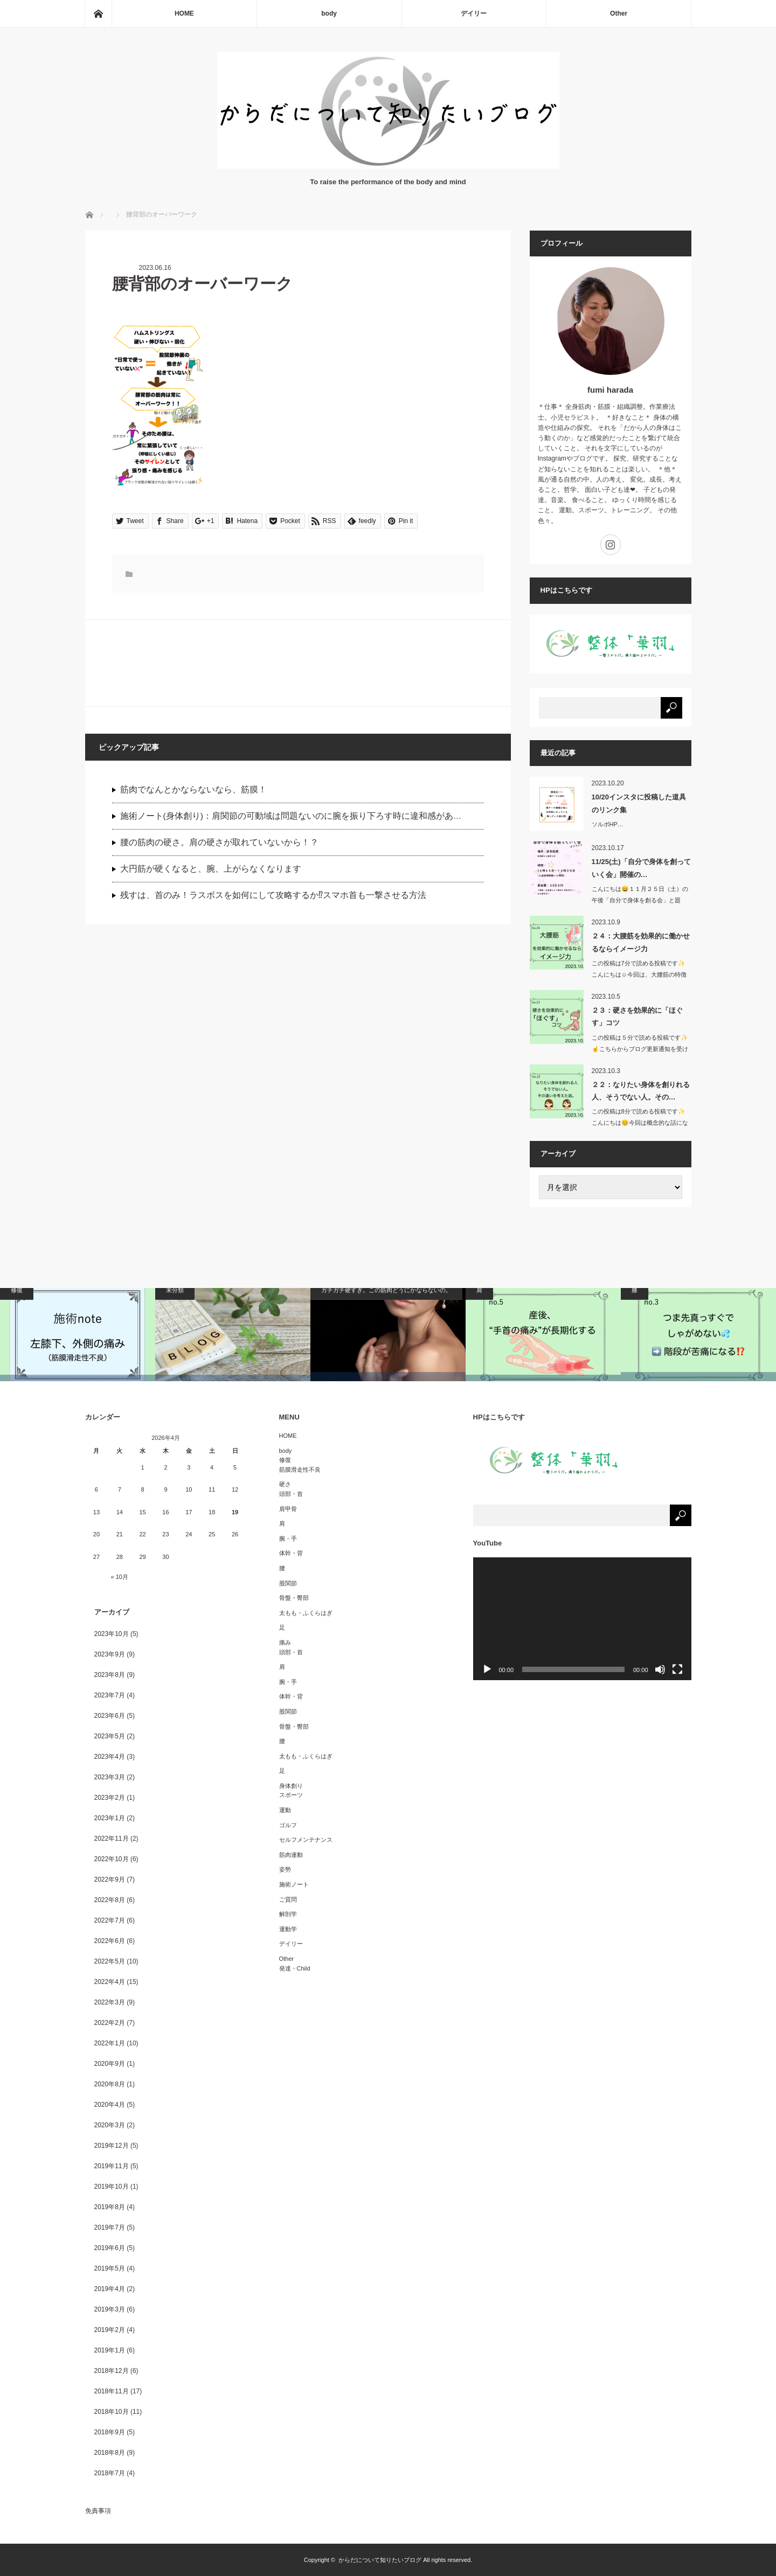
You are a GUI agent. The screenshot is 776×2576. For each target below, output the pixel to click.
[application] (582, 1618)
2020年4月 (109, 2104)
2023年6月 (109, 1715)
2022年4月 (109, 1982)
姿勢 (285, 1869)
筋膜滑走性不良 (300, 1469)
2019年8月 (109, 2207)
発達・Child (294, 1968)
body (329, 13)
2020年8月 (109, 2084)
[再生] (487, 1669)
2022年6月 (109, 1941)
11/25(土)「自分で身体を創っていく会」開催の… (641, 868)
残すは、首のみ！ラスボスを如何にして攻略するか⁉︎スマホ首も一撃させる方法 (273, 895)
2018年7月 (109, 2473)
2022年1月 (109, 2043)
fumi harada (610, 389)
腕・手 (288, 1538)
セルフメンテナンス (305, 1839)
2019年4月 (109, 2289)
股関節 (288, 1583)
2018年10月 (111, 2411)
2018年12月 (111, 2371)
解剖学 (288, 1914)
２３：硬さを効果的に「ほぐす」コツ (637, 1016)
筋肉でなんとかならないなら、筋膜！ (193, 789)
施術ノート (294, 1884)
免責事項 (98, 2511)
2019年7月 (109, 2227)
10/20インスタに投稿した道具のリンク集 (639, 803)
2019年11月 (111, 2166)
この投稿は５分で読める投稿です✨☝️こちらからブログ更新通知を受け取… (640, 1048)
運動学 (288, 1929)
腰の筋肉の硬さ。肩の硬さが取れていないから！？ (219, 842)
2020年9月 (109, 2063)
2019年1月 (109, 2350)
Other (618, 13)
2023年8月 (109, 1675)
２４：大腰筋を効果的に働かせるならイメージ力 (641, 942)
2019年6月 (109, 2248)
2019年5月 (109, 2268)
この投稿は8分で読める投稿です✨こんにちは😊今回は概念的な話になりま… (640, 1122)
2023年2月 (109, 1797)
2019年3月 (109, 2309)
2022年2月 (109, 2023)
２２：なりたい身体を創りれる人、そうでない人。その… (641, 1091)
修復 (285, 1460)
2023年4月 (109, 1756)
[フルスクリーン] (677, 1669)
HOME (184, 13)
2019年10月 (111, 2186)
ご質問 (288, 1899)
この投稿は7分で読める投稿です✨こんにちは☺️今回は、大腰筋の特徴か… (639, 974)
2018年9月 (109, 2432)
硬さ (285, 1484)
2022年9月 (109, 1879)
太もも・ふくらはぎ (305, 1613)
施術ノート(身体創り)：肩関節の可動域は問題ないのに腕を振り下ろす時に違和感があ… (291, 815)
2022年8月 (109, 1900)
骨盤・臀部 (294, 1598)
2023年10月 (111, 1634)
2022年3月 (109, 2002)
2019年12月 (111, 2145)
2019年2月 (109, 2330)
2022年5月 (109, 1961)
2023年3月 (109, 1777)
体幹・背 (291, 1553)
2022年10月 (111, 1859)
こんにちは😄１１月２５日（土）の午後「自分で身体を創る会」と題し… (640, 900)
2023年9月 (109, 1654)
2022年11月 (111, 1838)
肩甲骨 (288, 1509)
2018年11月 (111, 2391)
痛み (285, 1642)
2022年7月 (109, 1920)
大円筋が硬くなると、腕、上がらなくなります (210, 868)
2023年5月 (109, 1736)
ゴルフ (288, 1825)
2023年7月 (109, 1695)
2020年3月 (109, 2125)
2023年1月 (109, 1818)
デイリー (474, 13)
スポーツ (291, 1795)
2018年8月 (109, 2452)
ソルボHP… (607, 824)
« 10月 (119, 1577)
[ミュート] (660, 1669)
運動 (285, 1810)
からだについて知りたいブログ (379, 2560)
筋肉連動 (291, 1854)
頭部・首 (291, 1494)
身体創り (291, 1786)
